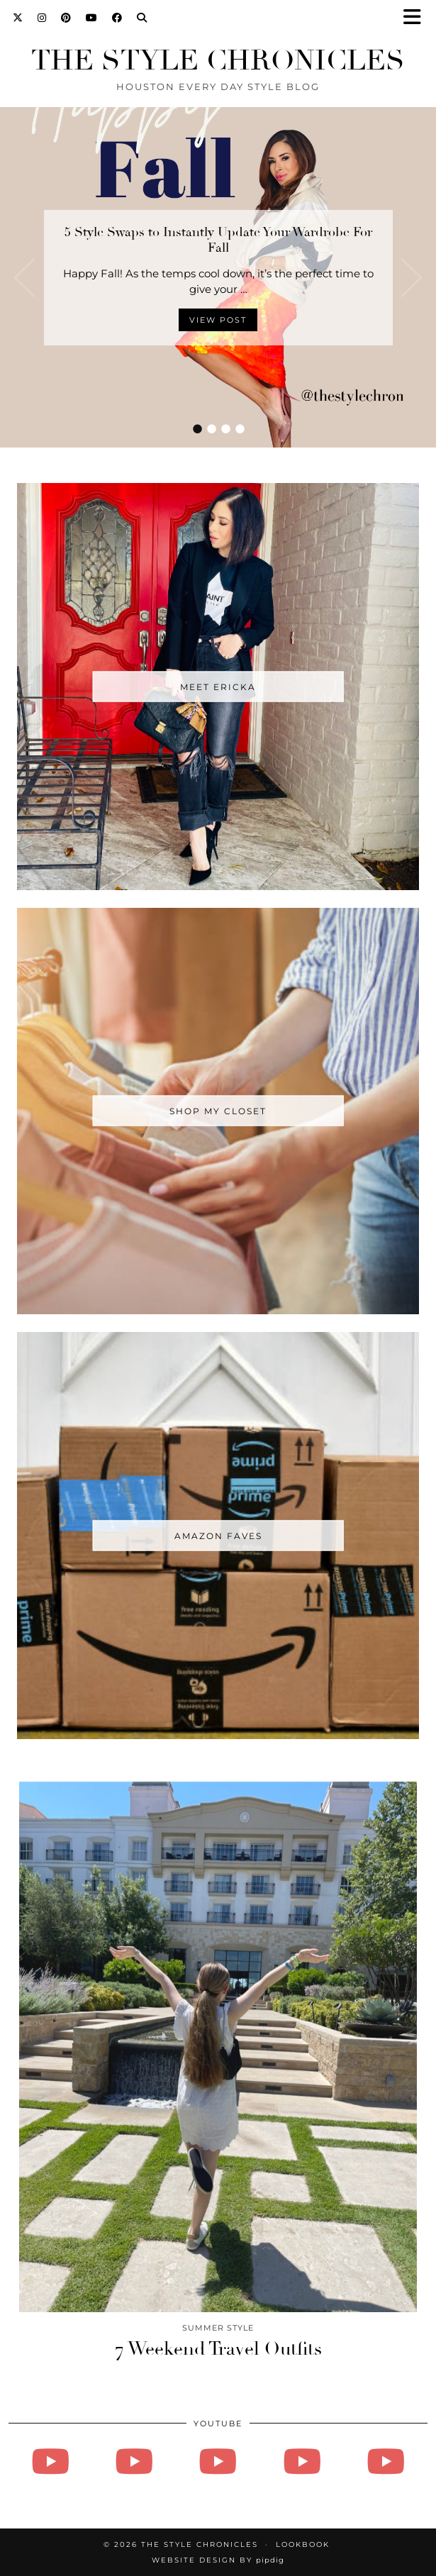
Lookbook (303, 2544)
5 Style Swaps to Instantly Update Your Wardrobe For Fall (218, 239)
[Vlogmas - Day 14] (302, 2461)
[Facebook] (117, 17)
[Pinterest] (66, 17)
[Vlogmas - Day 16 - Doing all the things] (217, 2461)
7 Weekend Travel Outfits (218, 2349)
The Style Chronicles (218, 60)
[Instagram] (42, 17)
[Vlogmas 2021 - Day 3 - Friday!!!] (134, 2461)
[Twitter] (18, 17)
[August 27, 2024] (50, 2461)
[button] (417, 18)
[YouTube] (92, 17)
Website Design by (218, 2560)
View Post (218, 320)
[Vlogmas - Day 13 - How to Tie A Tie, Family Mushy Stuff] (385, 2461)
